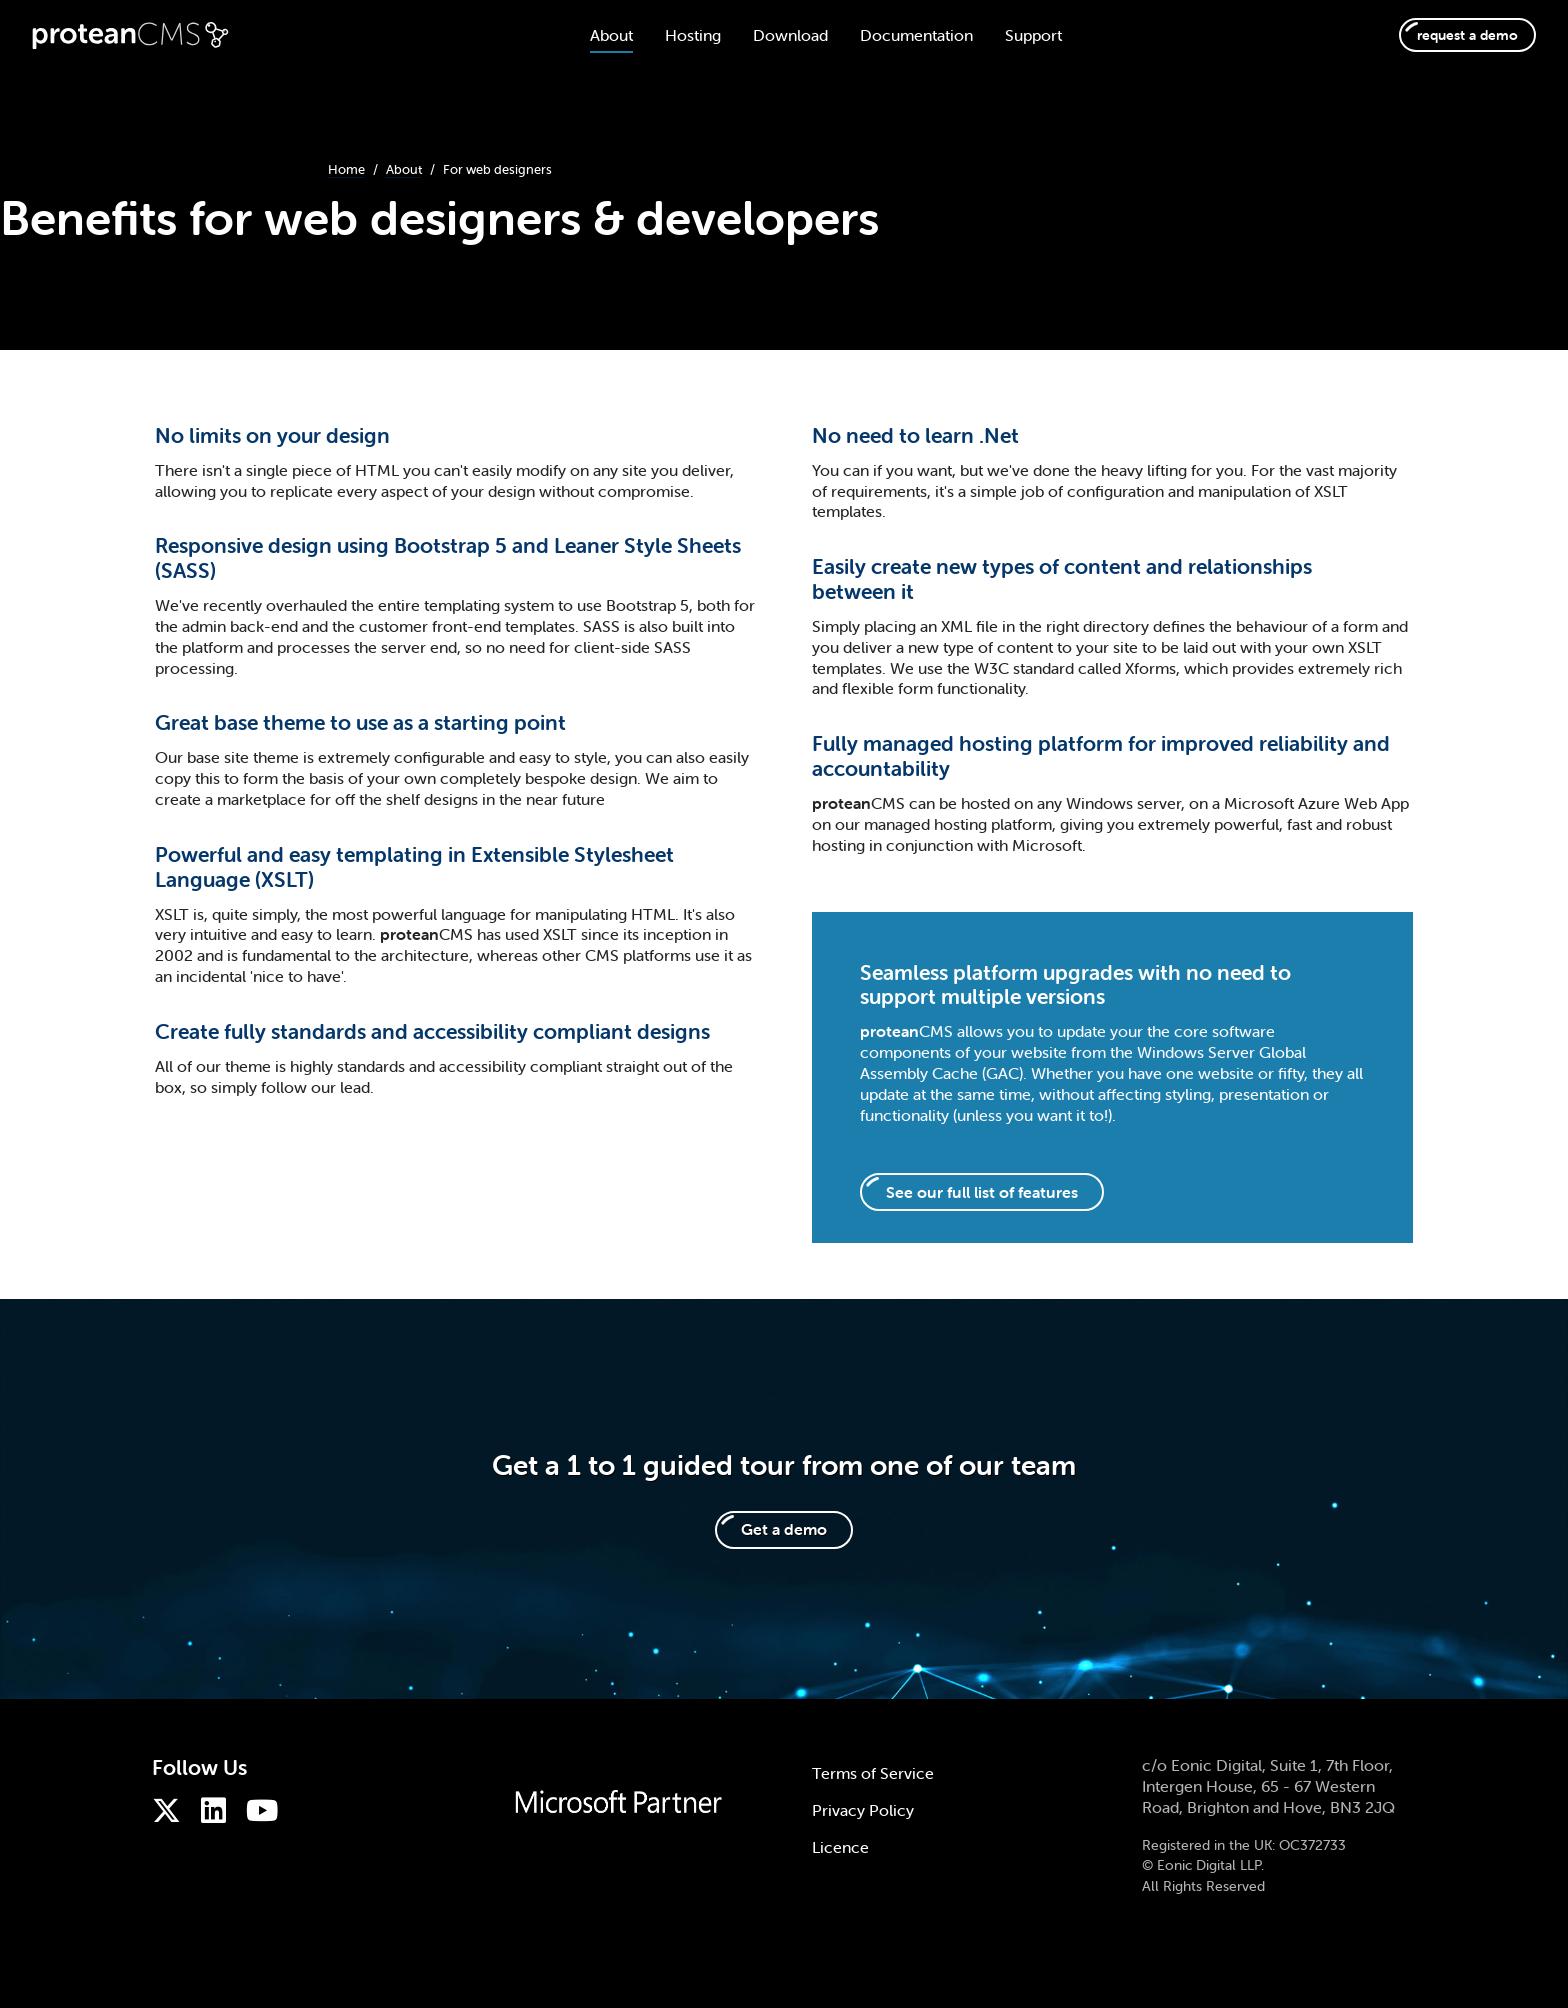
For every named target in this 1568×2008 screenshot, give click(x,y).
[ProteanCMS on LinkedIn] (218, 1810)
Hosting (677, 35)
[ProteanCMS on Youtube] (267, 1810)
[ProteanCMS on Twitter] (171, 1810)
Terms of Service (873, 1773)
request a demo (1452, 35)
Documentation (900, 35)
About (595, 35)
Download (774, 35)
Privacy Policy (863, 1810)
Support (1017, 35)
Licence (840, 1847)
